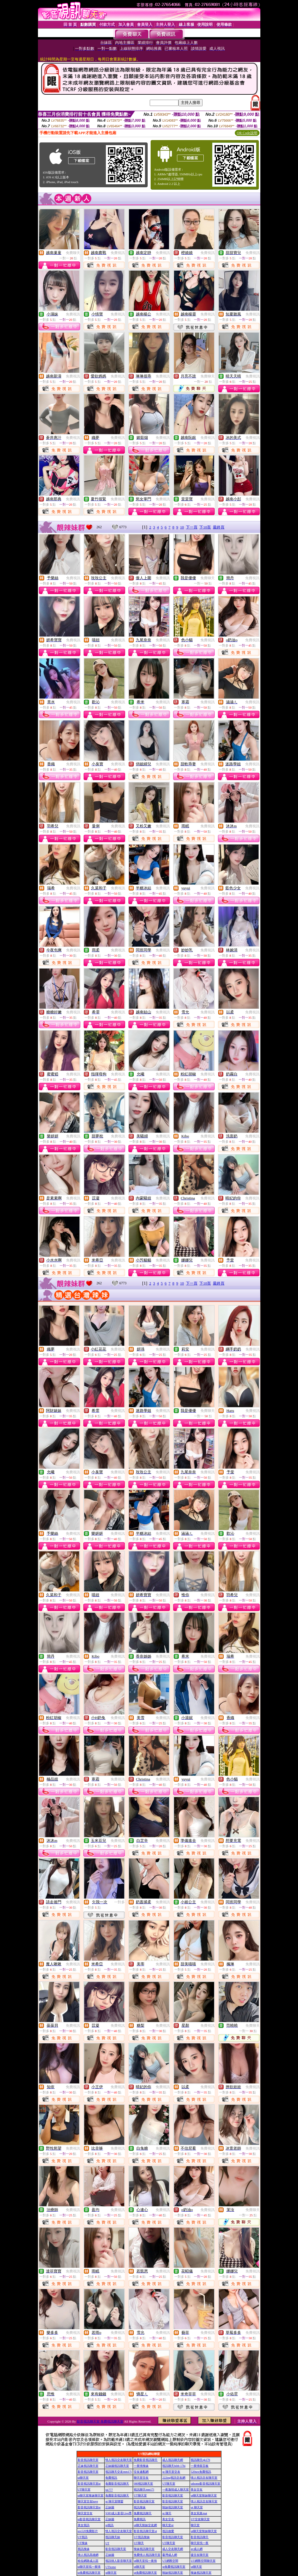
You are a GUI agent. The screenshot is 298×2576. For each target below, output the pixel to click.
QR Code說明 (247, 133)
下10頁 (205, 527)
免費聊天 (73, 253)
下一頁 (191, 527)
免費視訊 (118, 253)
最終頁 (218, 527)
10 (182, 527)
